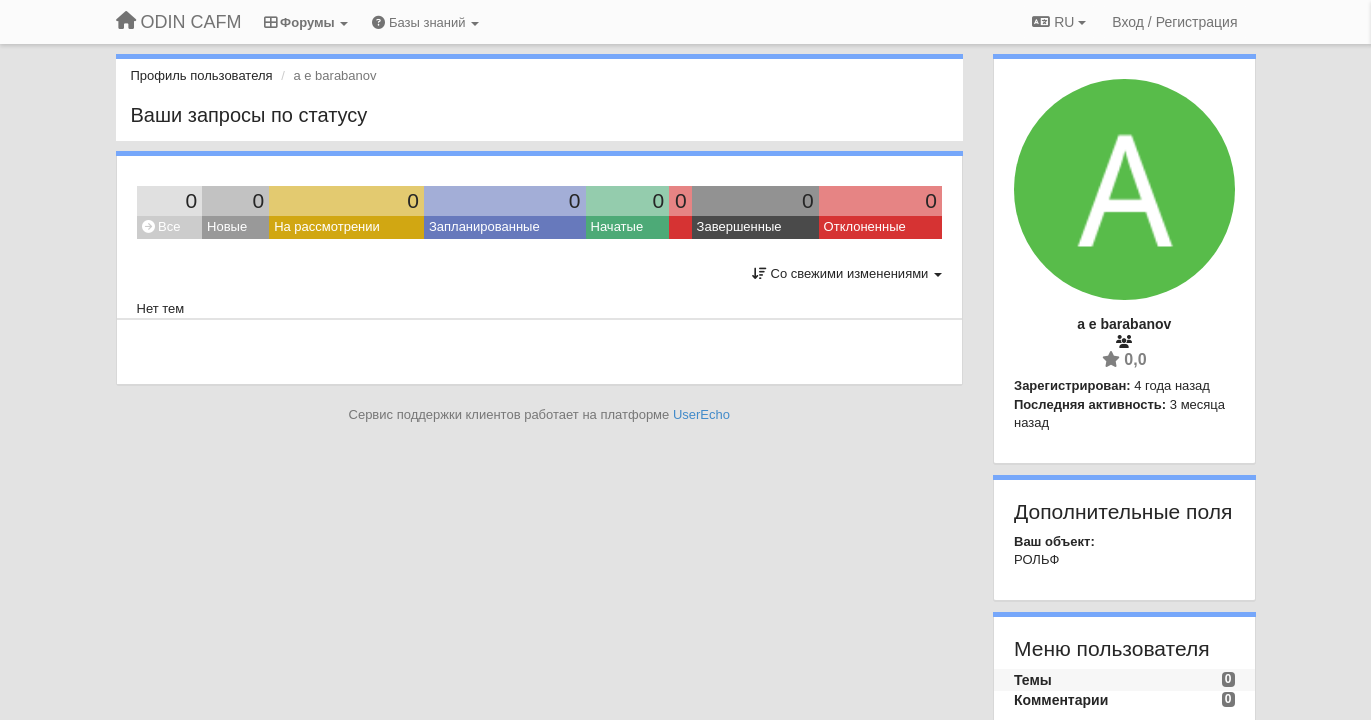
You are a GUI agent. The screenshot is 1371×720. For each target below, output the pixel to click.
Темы (1033, 680)
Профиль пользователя (202, 75)
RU (1059, 22)
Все (161, 226)
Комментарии (1061, 700)
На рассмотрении (327, 226)
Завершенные (739, 226)
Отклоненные (865, 226)
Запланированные (484, 226)
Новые (227, 226)
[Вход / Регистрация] (1174, 22)
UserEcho (701, 414)
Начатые (617, 226)
